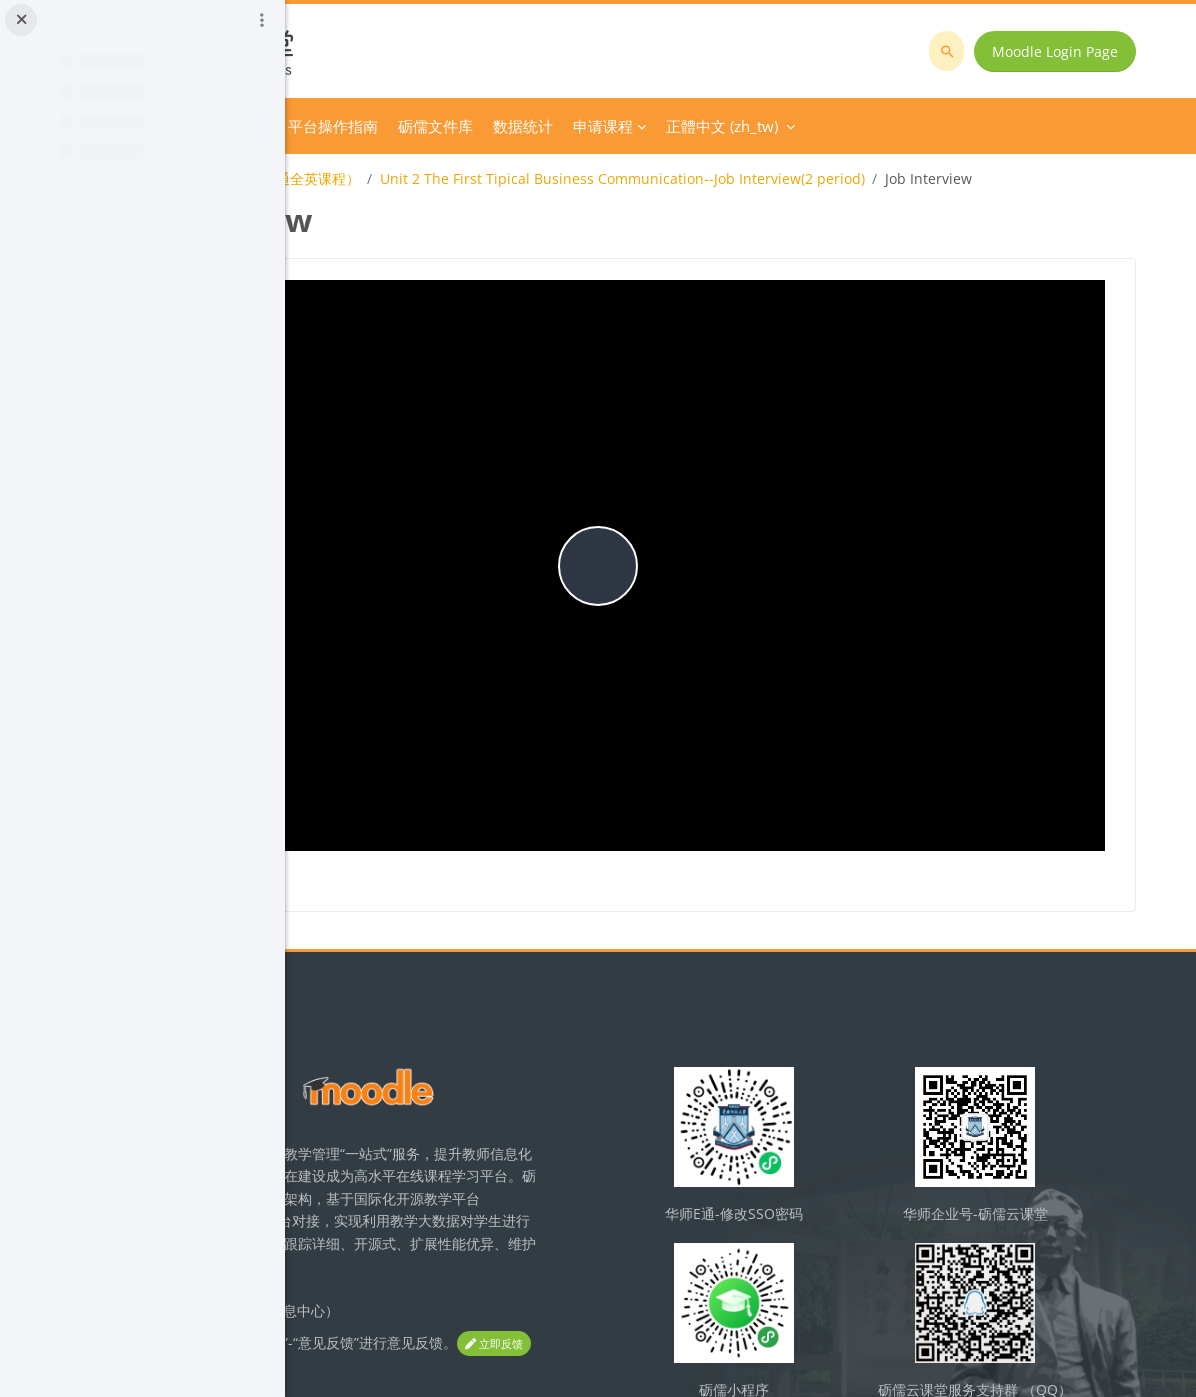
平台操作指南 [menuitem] (604, 126)
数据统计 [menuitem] (794, 126)
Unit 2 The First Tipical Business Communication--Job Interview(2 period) (893, 178)
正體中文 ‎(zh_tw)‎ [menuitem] (993, 126)
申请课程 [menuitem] (874, 126)
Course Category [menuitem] (469, 126)
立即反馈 (424, 1248)
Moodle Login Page (1069, 51)
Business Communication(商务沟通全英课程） (481, 178)
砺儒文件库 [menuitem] (706, 126)
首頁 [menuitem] (378, 126)
